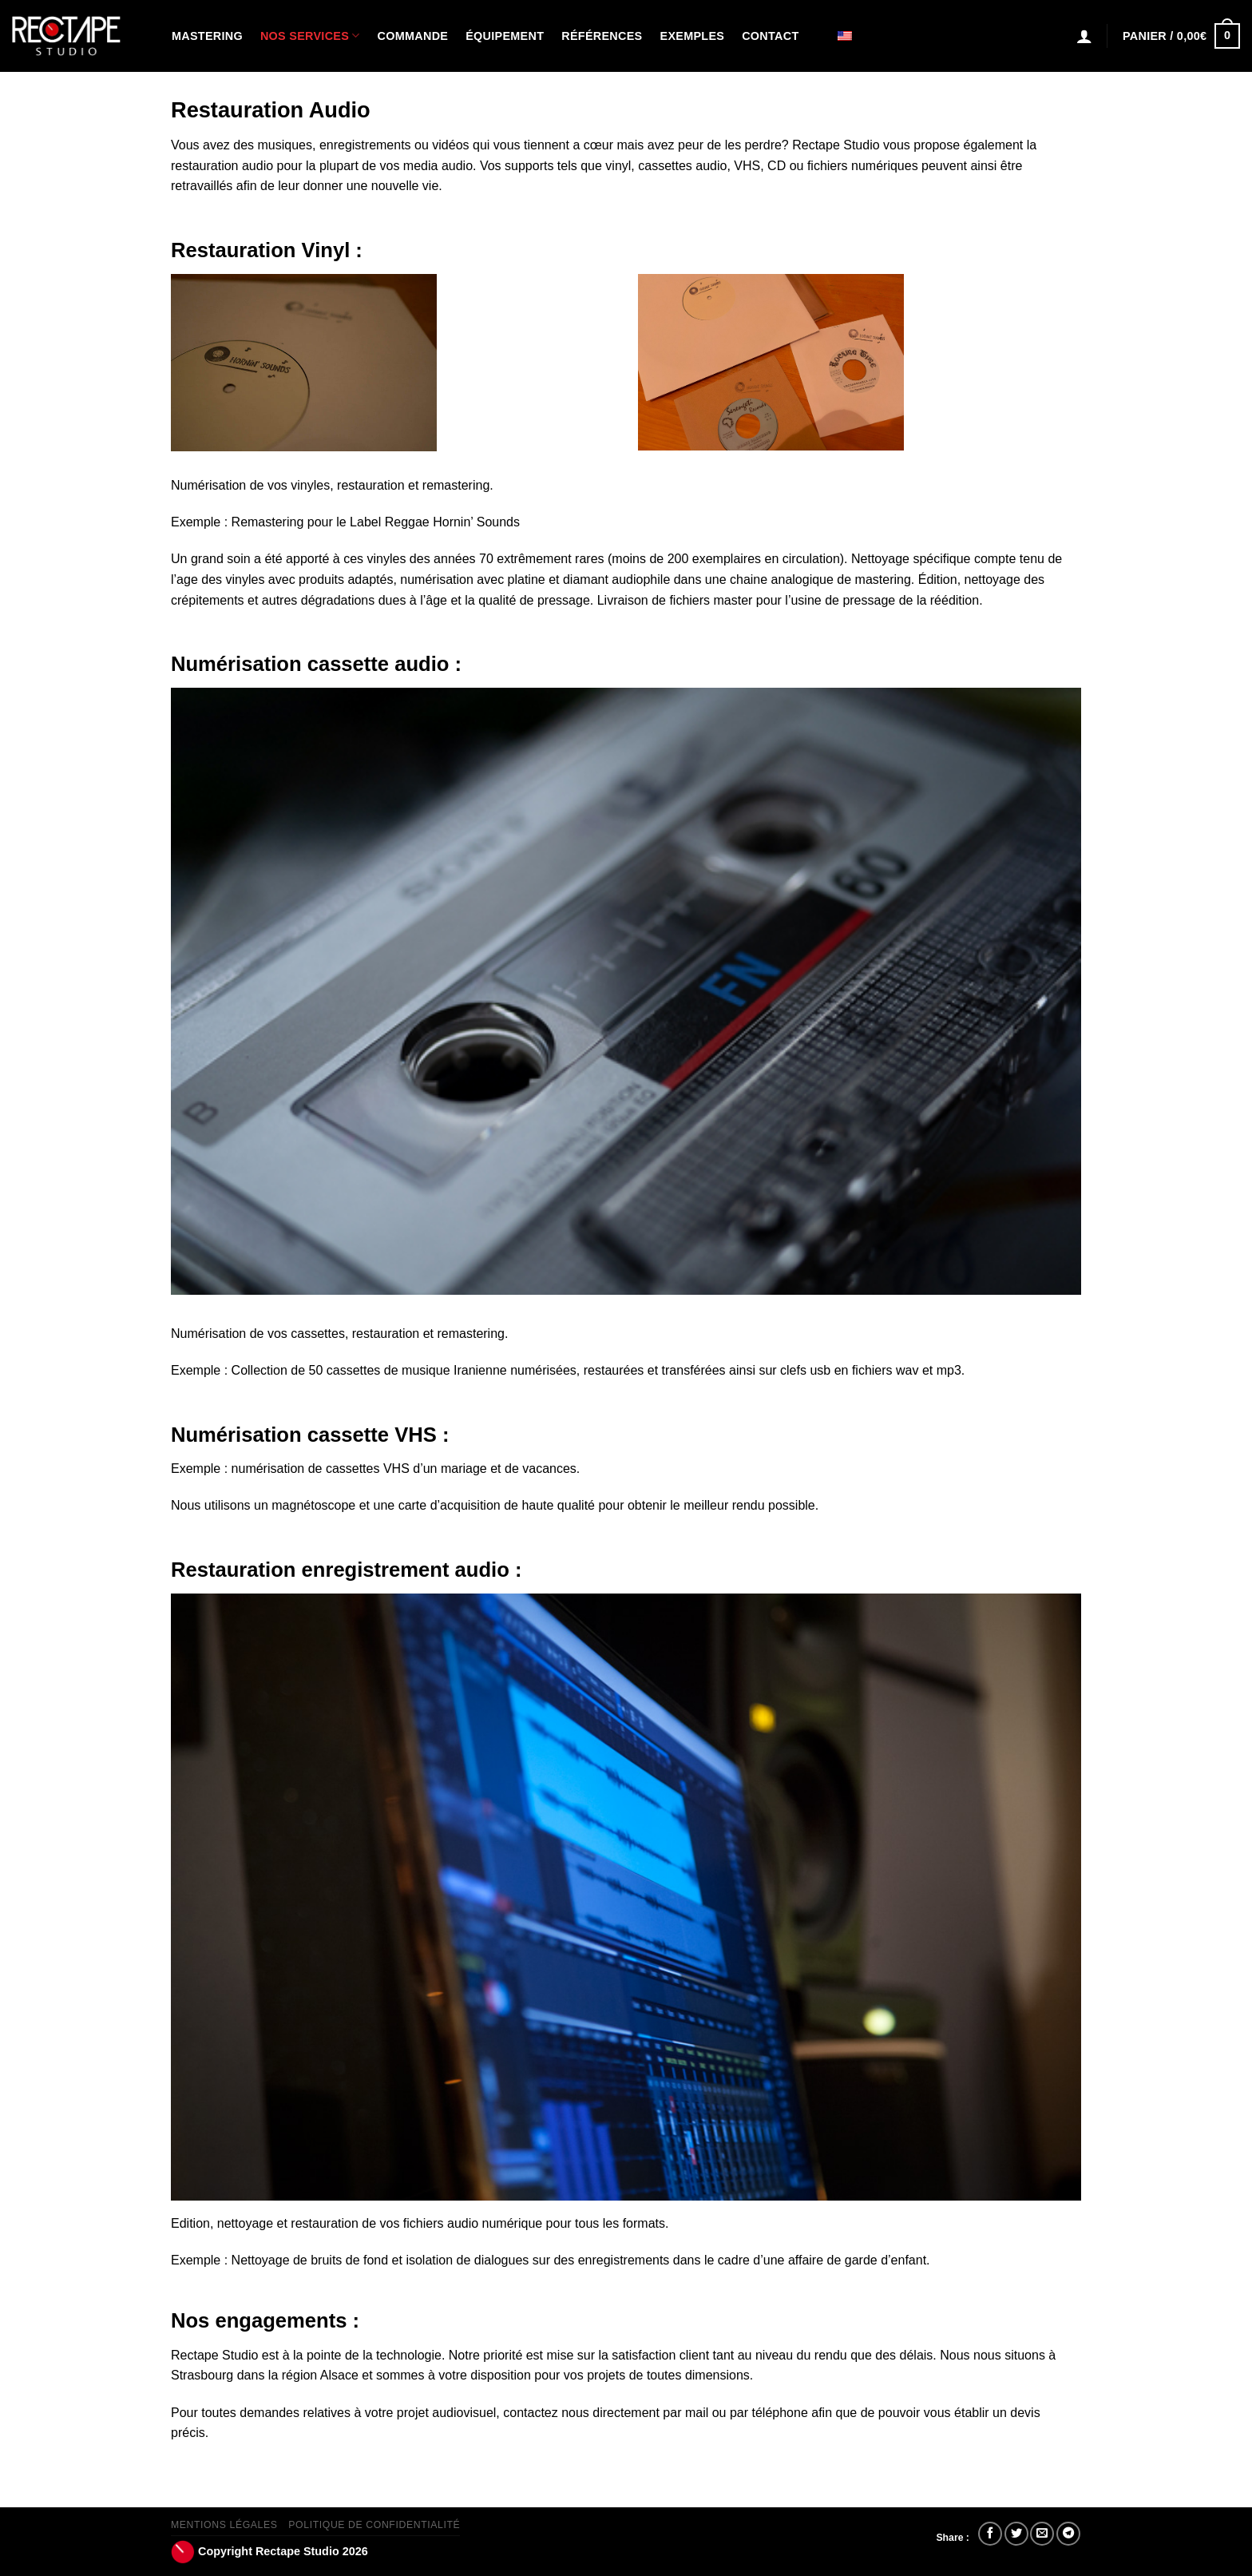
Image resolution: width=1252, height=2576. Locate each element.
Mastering (207, 36)
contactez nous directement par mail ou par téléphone (655, 2412)
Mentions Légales (224, 2524)
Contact (770, 36)
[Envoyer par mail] (1042, 2534)
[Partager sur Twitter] (1016, 2534)
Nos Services (310, 35)
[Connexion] (1084, 36)
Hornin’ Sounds (476, 522)
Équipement (505, 36)
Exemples (692, 36)
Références (601, 36)
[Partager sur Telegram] (1068, 2534)
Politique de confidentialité (374, 2524)
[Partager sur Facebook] (990, 2534)
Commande (413, 36)
